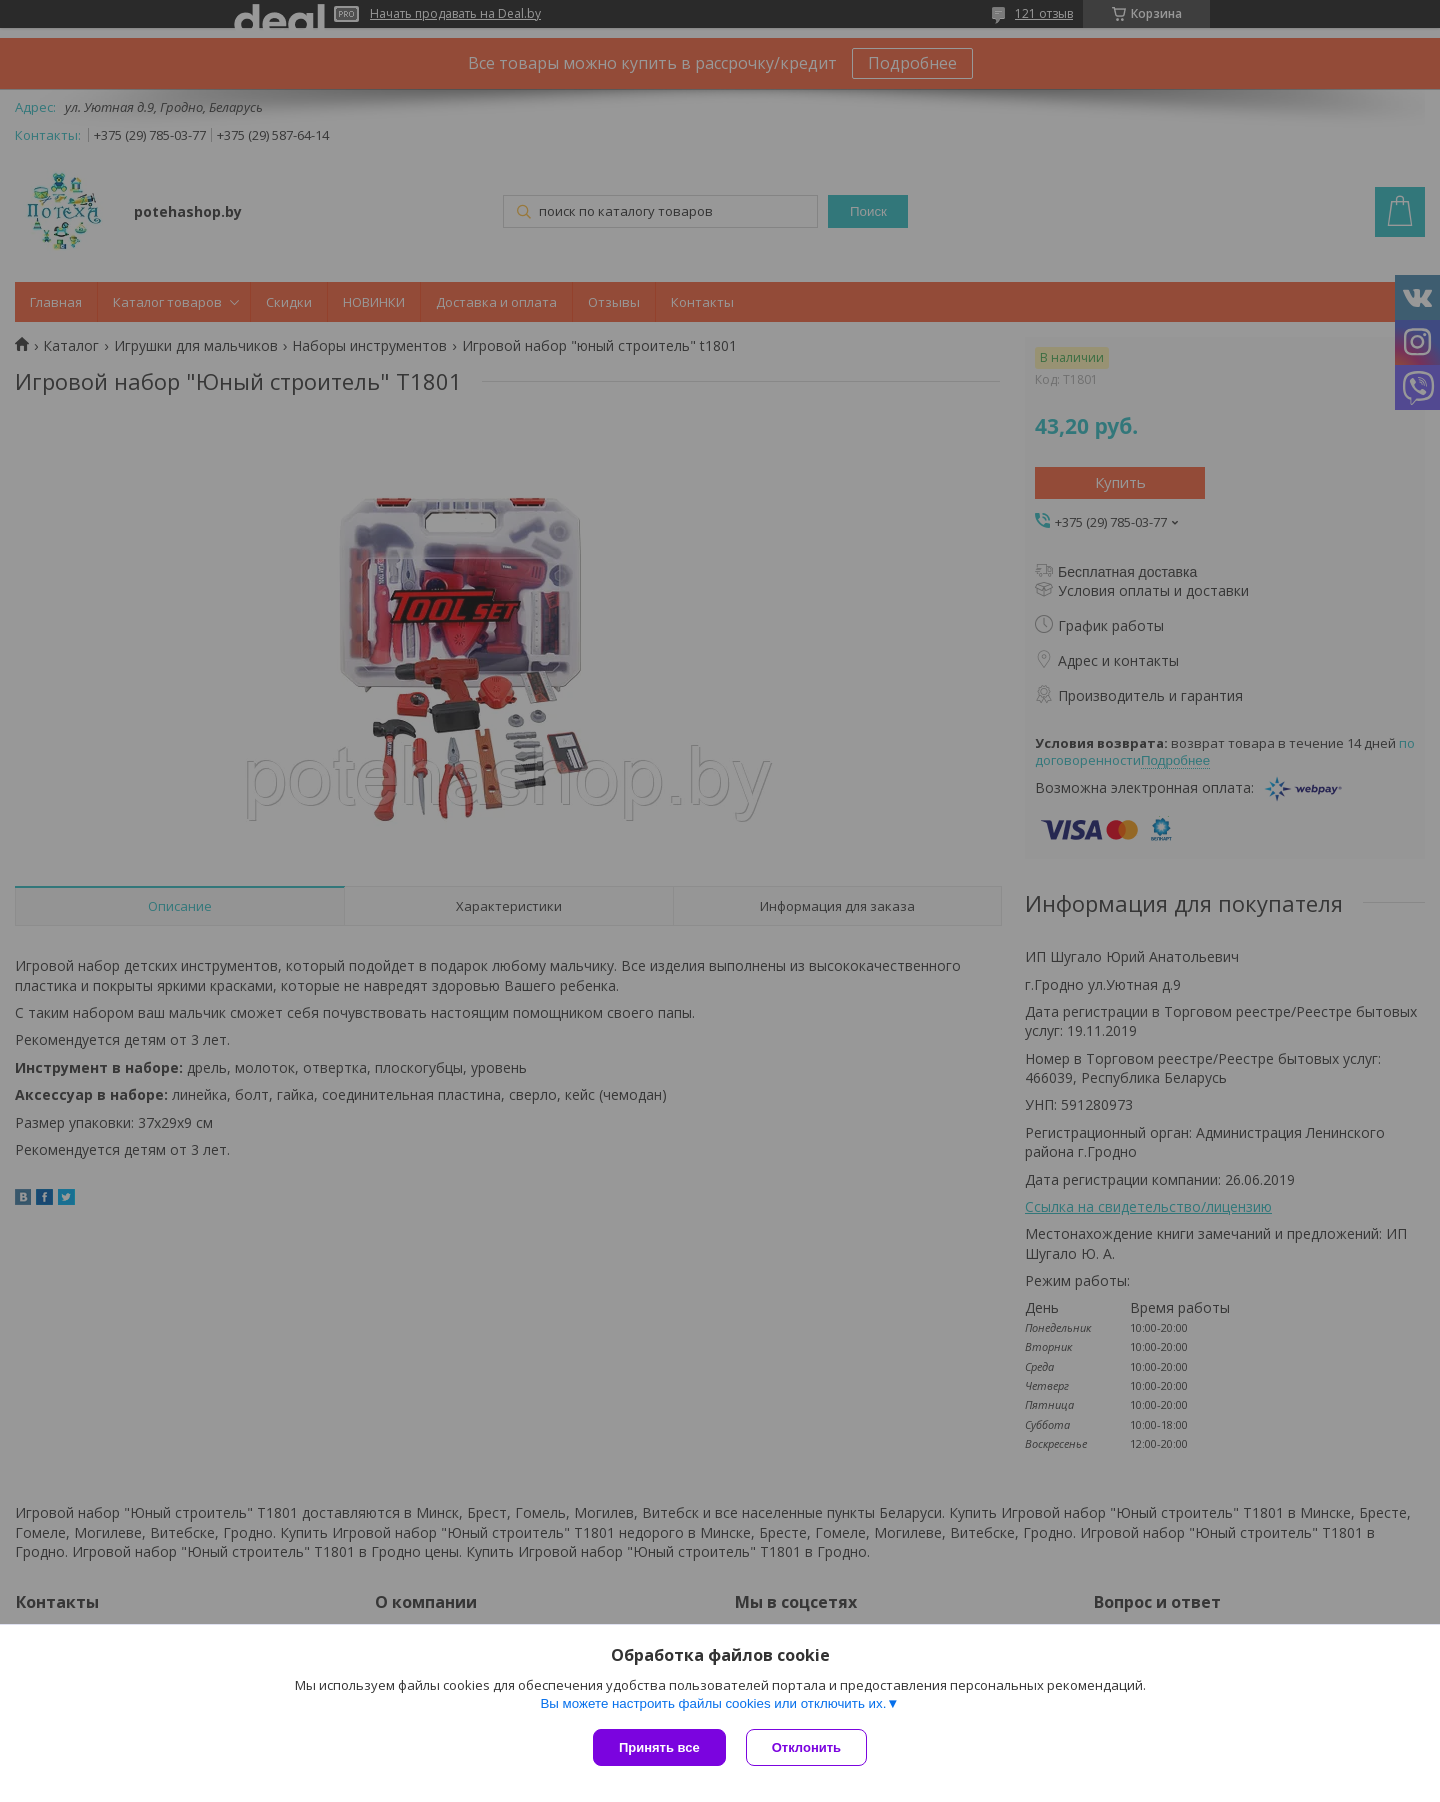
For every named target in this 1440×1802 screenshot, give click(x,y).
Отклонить (806, 1747)
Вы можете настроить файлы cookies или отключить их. (713, 1703)
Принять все (659, 1747)
